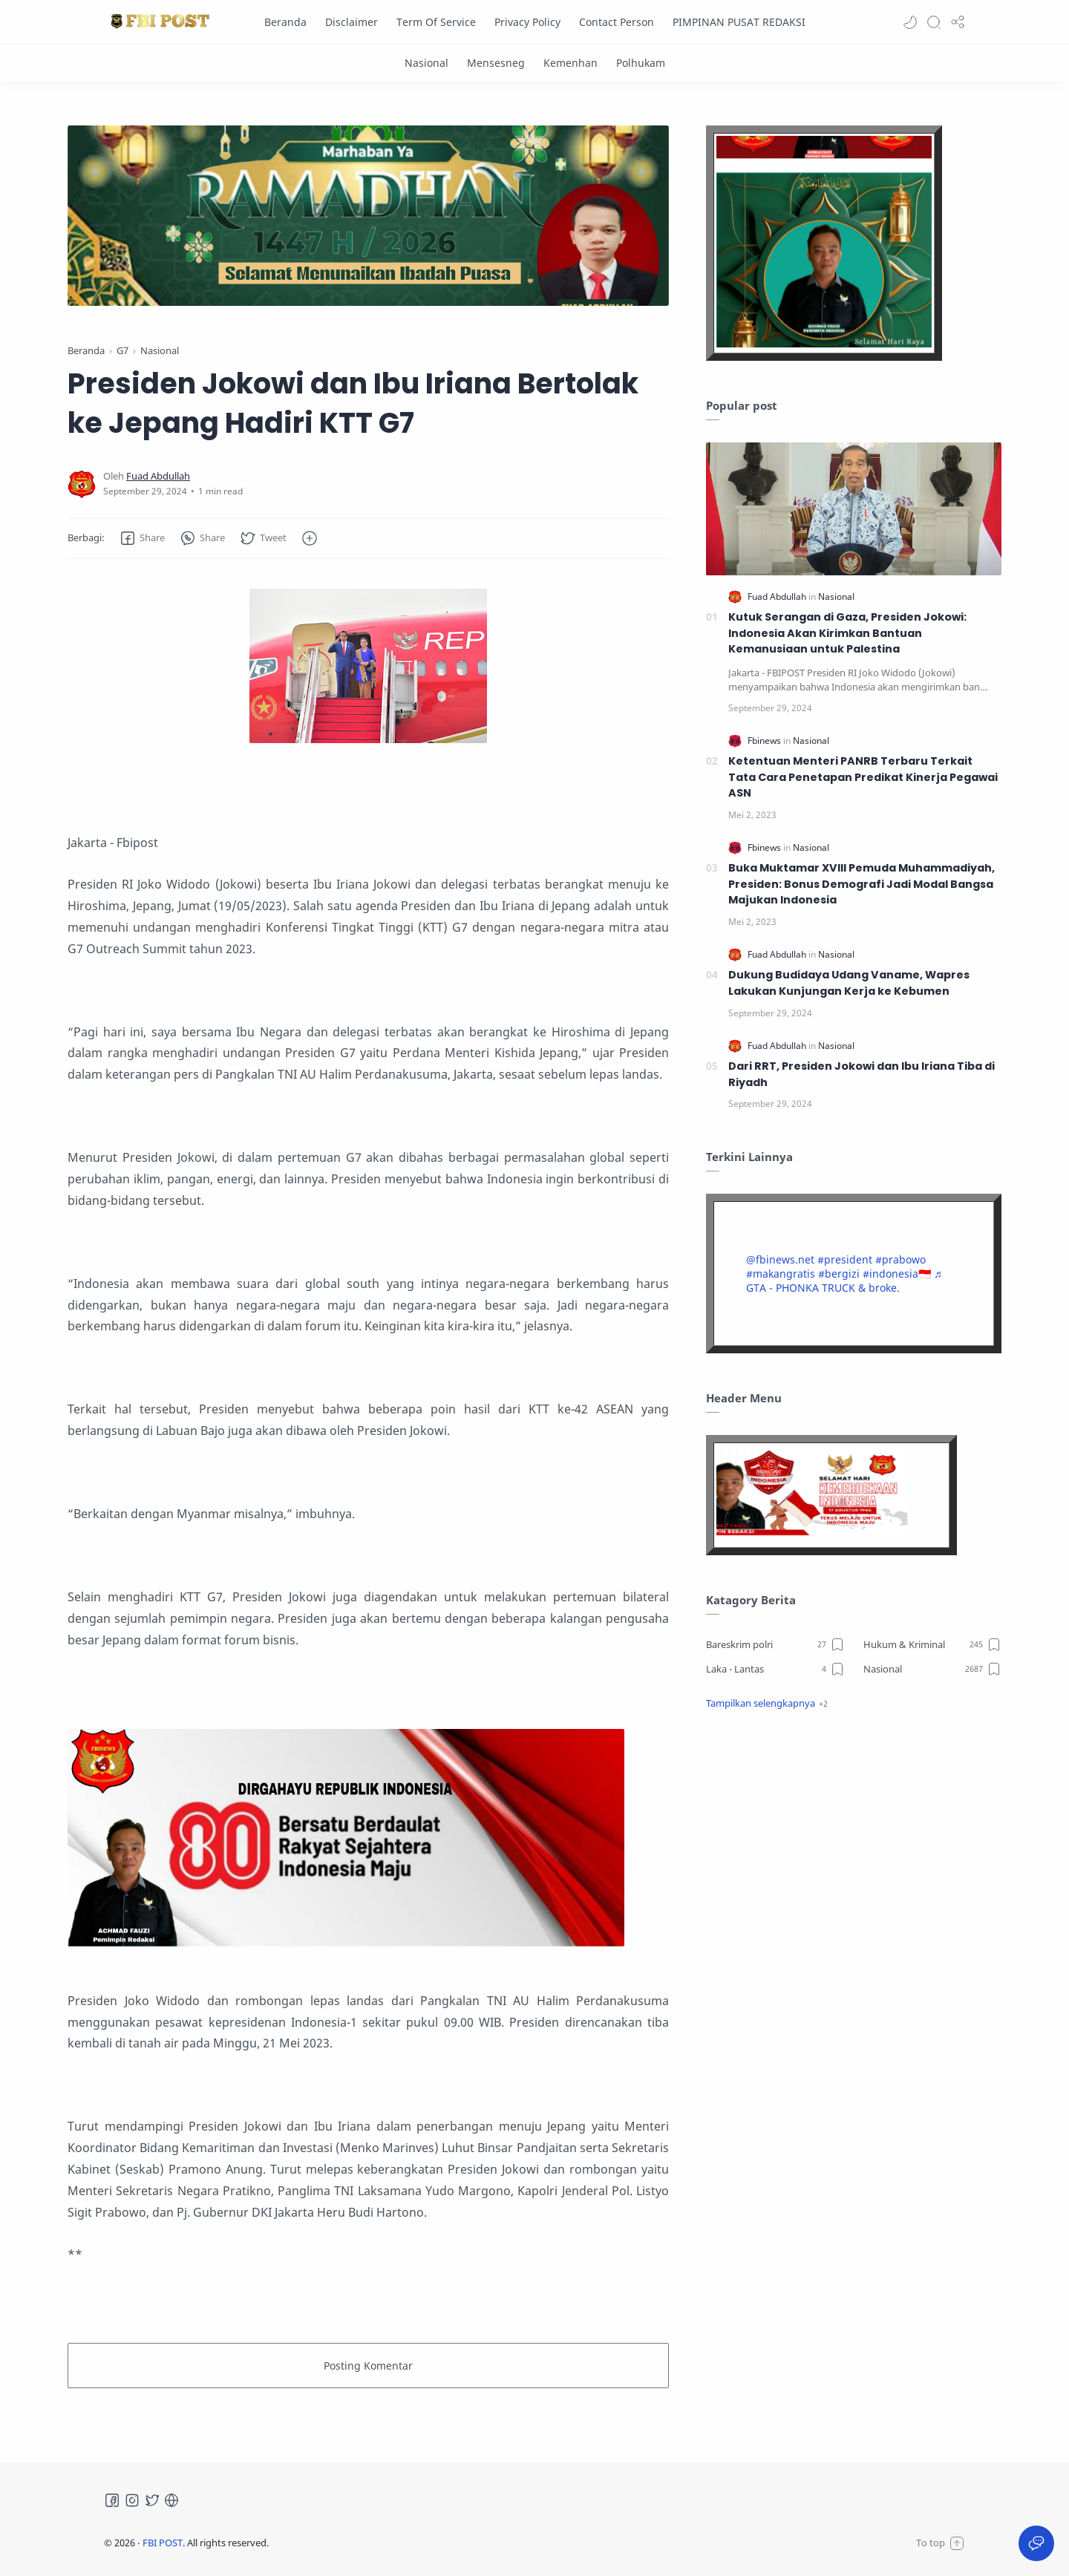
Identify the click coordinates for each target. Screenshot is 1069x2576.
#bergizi (839, 1273)
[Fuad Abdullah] (158, 476)
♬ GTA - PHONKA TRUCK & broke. (844, 1280)
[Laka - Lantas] (775, 1668)
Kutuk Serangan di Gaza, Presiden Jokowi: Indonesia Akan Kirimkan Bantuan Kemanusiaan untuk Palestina (847, 632)
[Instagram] (132, 2500)
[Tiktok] (171, 2500)
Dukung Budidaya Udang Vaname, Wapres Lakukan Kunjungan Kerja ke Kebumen (849, 982)
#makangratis (780, 1273)
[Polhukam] (640, 63)
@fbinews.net (780, 1259)
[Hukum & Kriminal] (932, 1644)
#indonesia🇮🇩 (897, 1273)
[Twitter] (152, 2500)
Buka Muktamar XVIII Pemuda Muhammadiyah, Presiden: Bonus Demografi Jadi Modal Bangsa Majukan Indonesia (861, 883)
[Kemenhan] (570, 63)
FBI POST (163, 2542)
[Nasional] (426, 63)
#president (844, 1259)
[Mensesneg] (496, 63)
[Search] (933, 22)
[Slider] (435, 215)
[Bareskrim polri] (775, 1644)
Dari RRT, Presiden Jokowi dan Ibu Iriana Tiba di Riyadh (861, 1074)
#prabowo (900, 1259)
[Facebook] (112, 2500)
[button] (910, 22)
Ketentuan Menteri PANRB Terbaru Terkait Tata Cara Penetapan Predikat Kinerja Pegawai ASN (863, 776)
